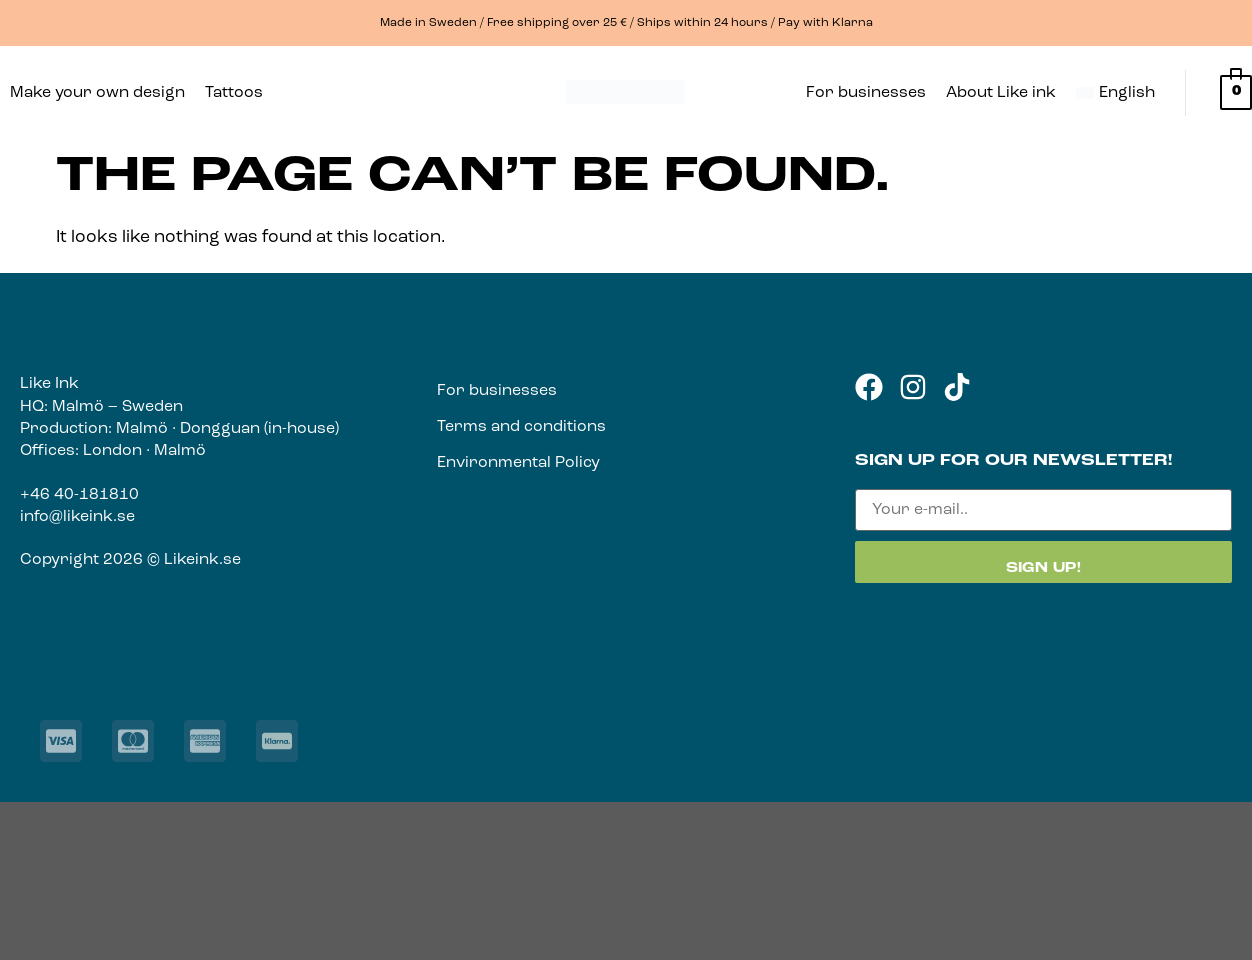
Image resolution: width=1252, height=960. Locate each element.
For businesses (866, 93)
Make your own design (97, 93)
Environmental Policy (518, 463)
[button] (239, 93)
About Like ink (1001, 93)
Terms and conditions (521, 427)
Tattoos (234, 93)
